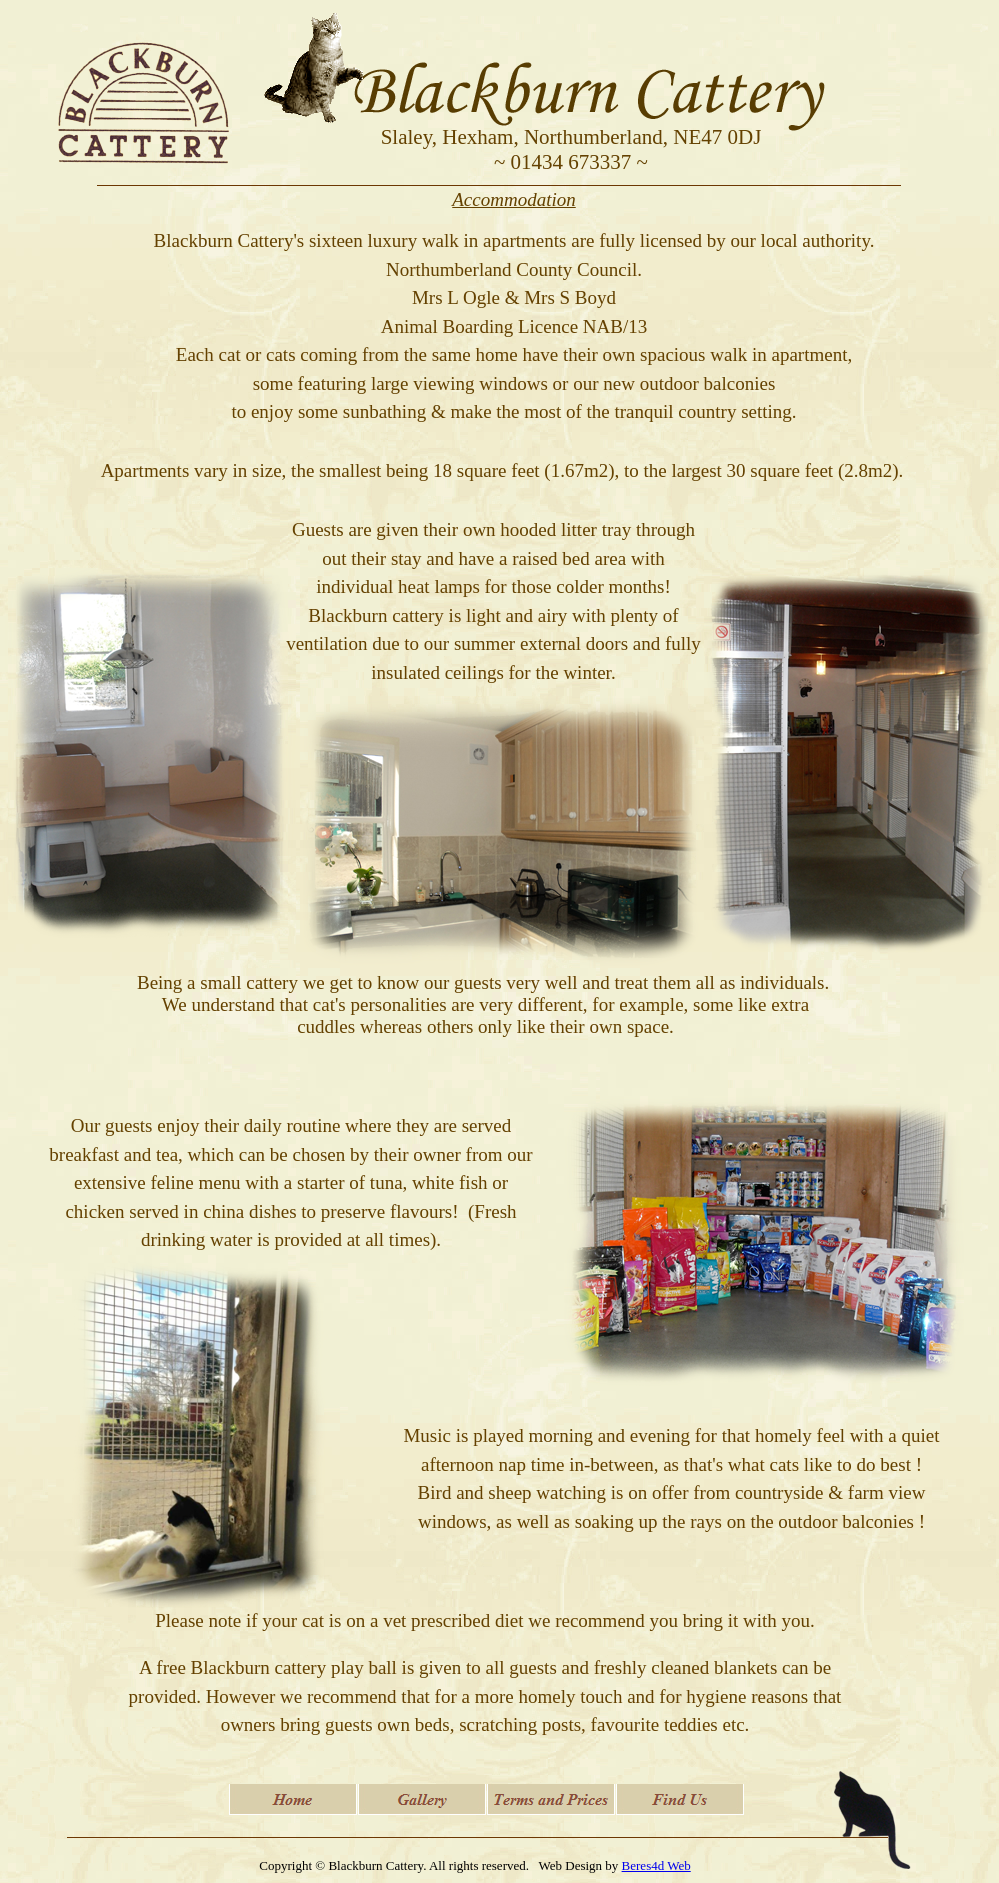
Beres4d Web (656, 1865)
